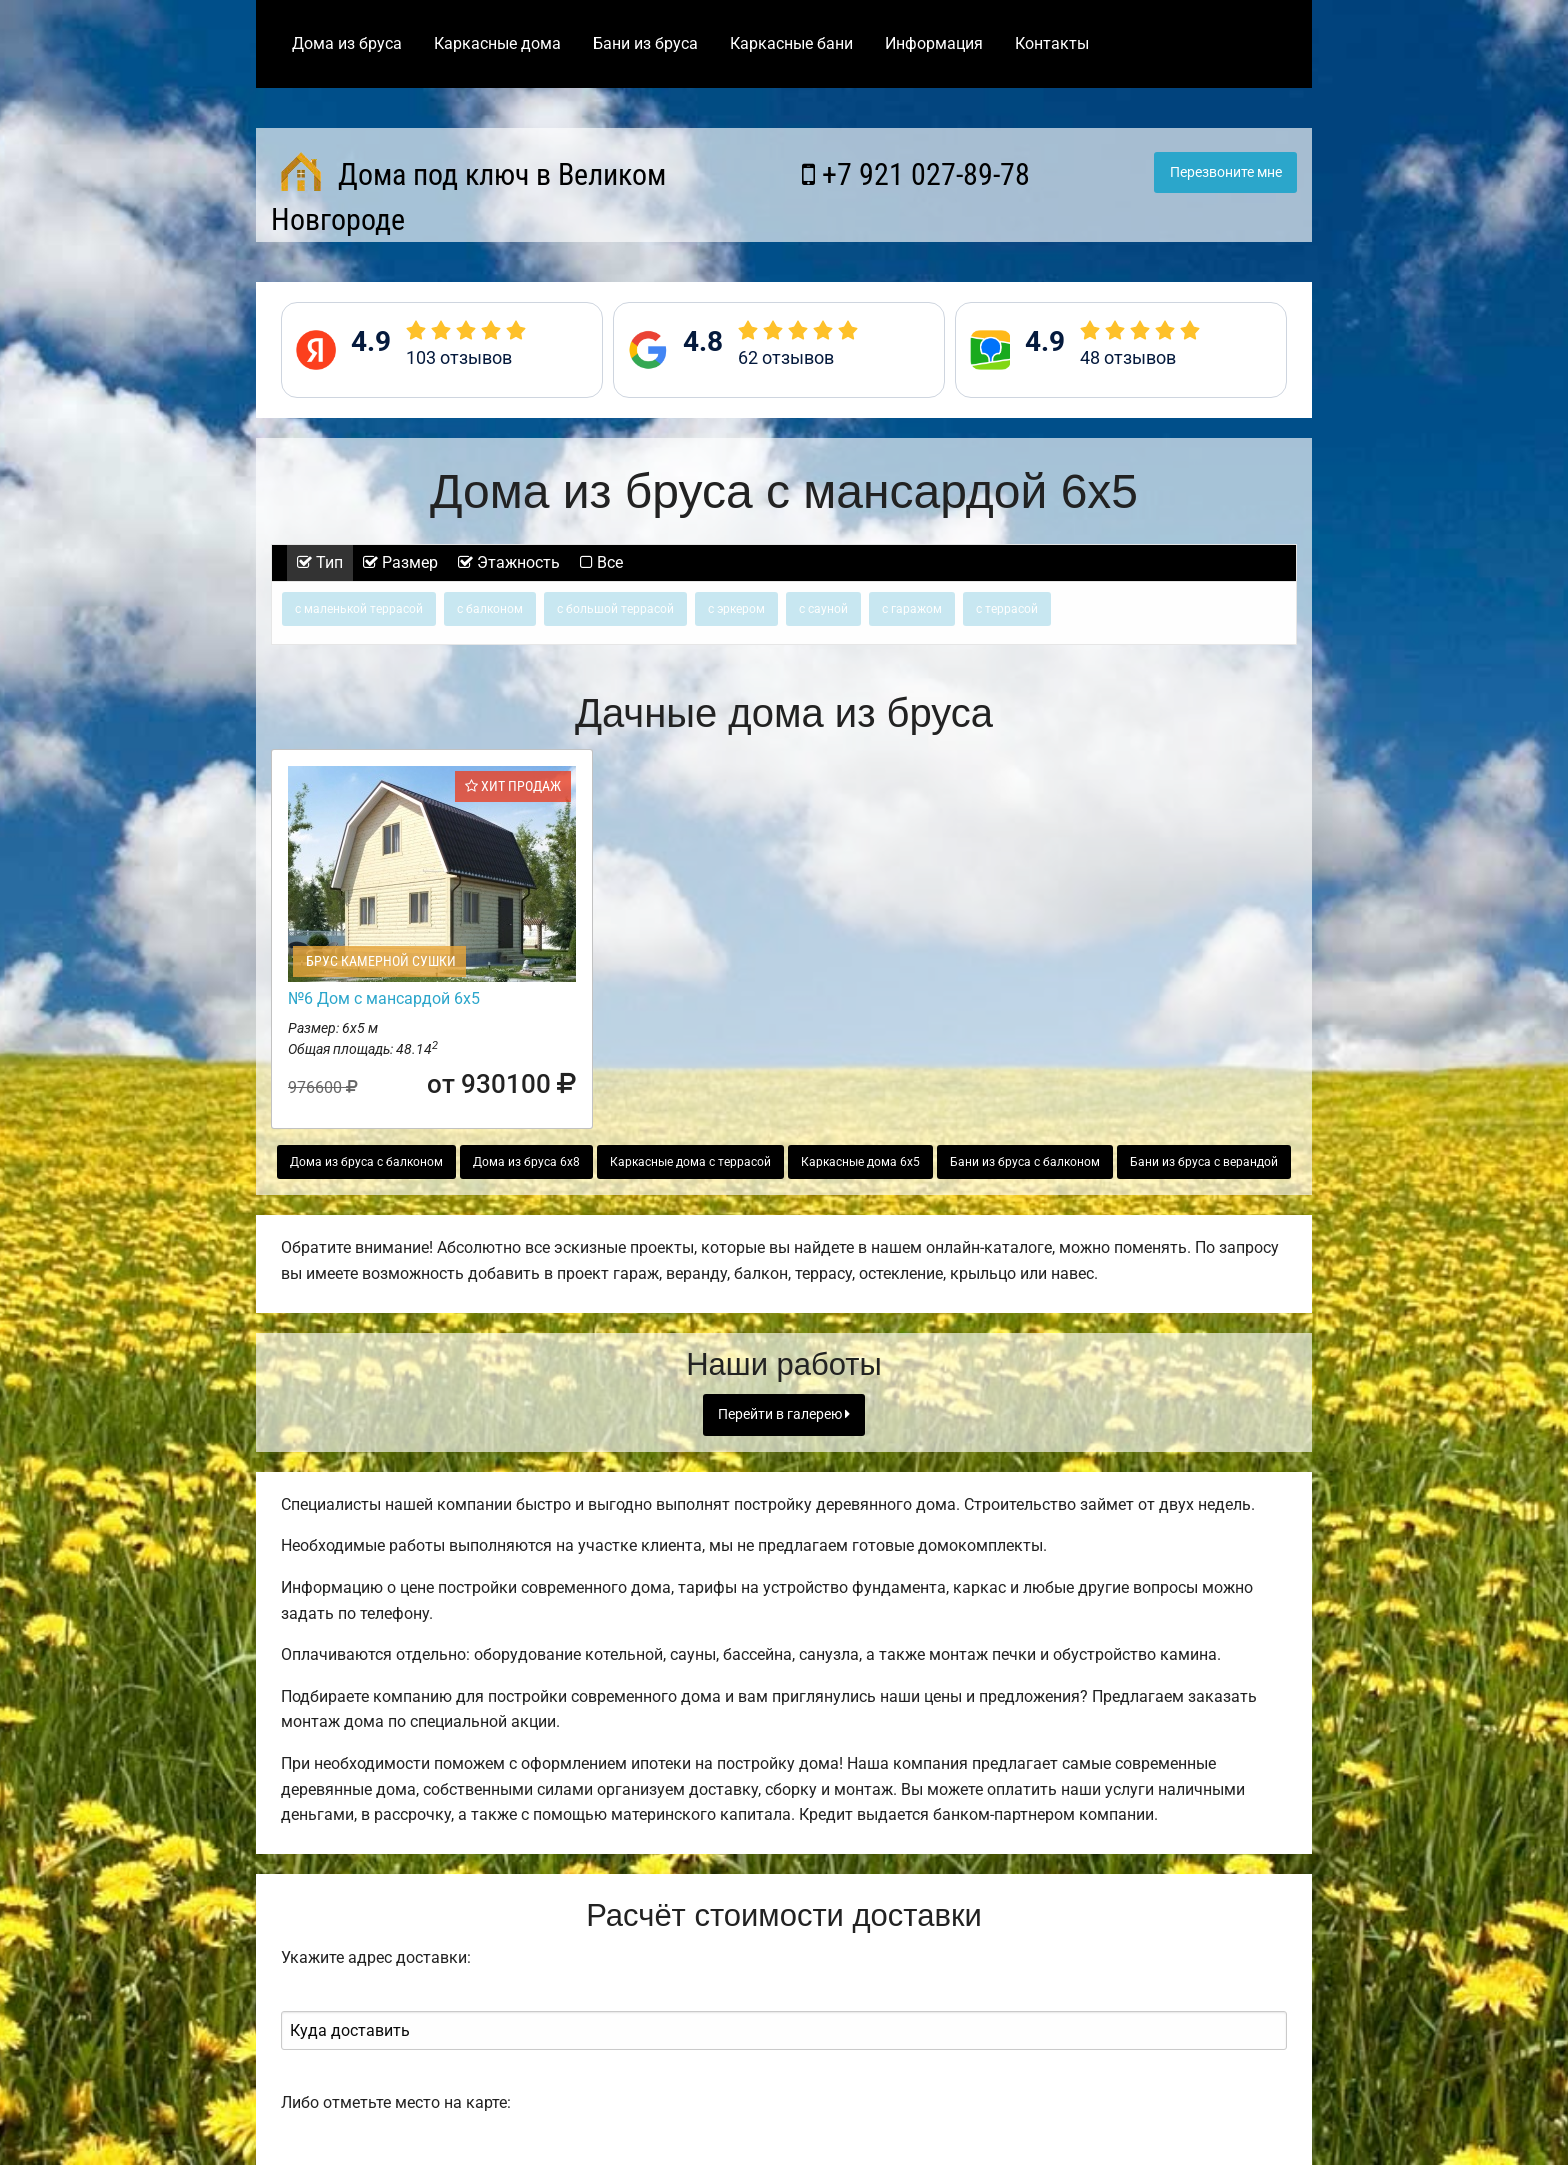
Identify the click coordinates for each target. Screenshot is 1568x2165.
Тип (320, 562)
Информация (934, 43)
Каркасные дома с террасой (690, 1162)
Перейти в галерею (784, 1414)
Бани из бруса (645, 43)
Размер (400, 562)
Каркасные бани (791, 43)
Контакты (1052, 43)
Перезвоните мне (1226, 172)
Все (601, 562)
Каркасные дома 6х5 (860, 1162)
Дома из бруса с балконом (366, 1162)
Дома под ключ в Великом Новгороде (468, 194)
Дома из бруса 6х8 (526, 1162)
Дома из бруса (347, 43)
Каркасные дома (497, 43)
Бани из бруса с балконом (1025, 1162)
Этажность (509, 562)
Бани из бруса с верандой (1204, 1162)
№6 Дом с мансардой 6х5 (384, 998)
